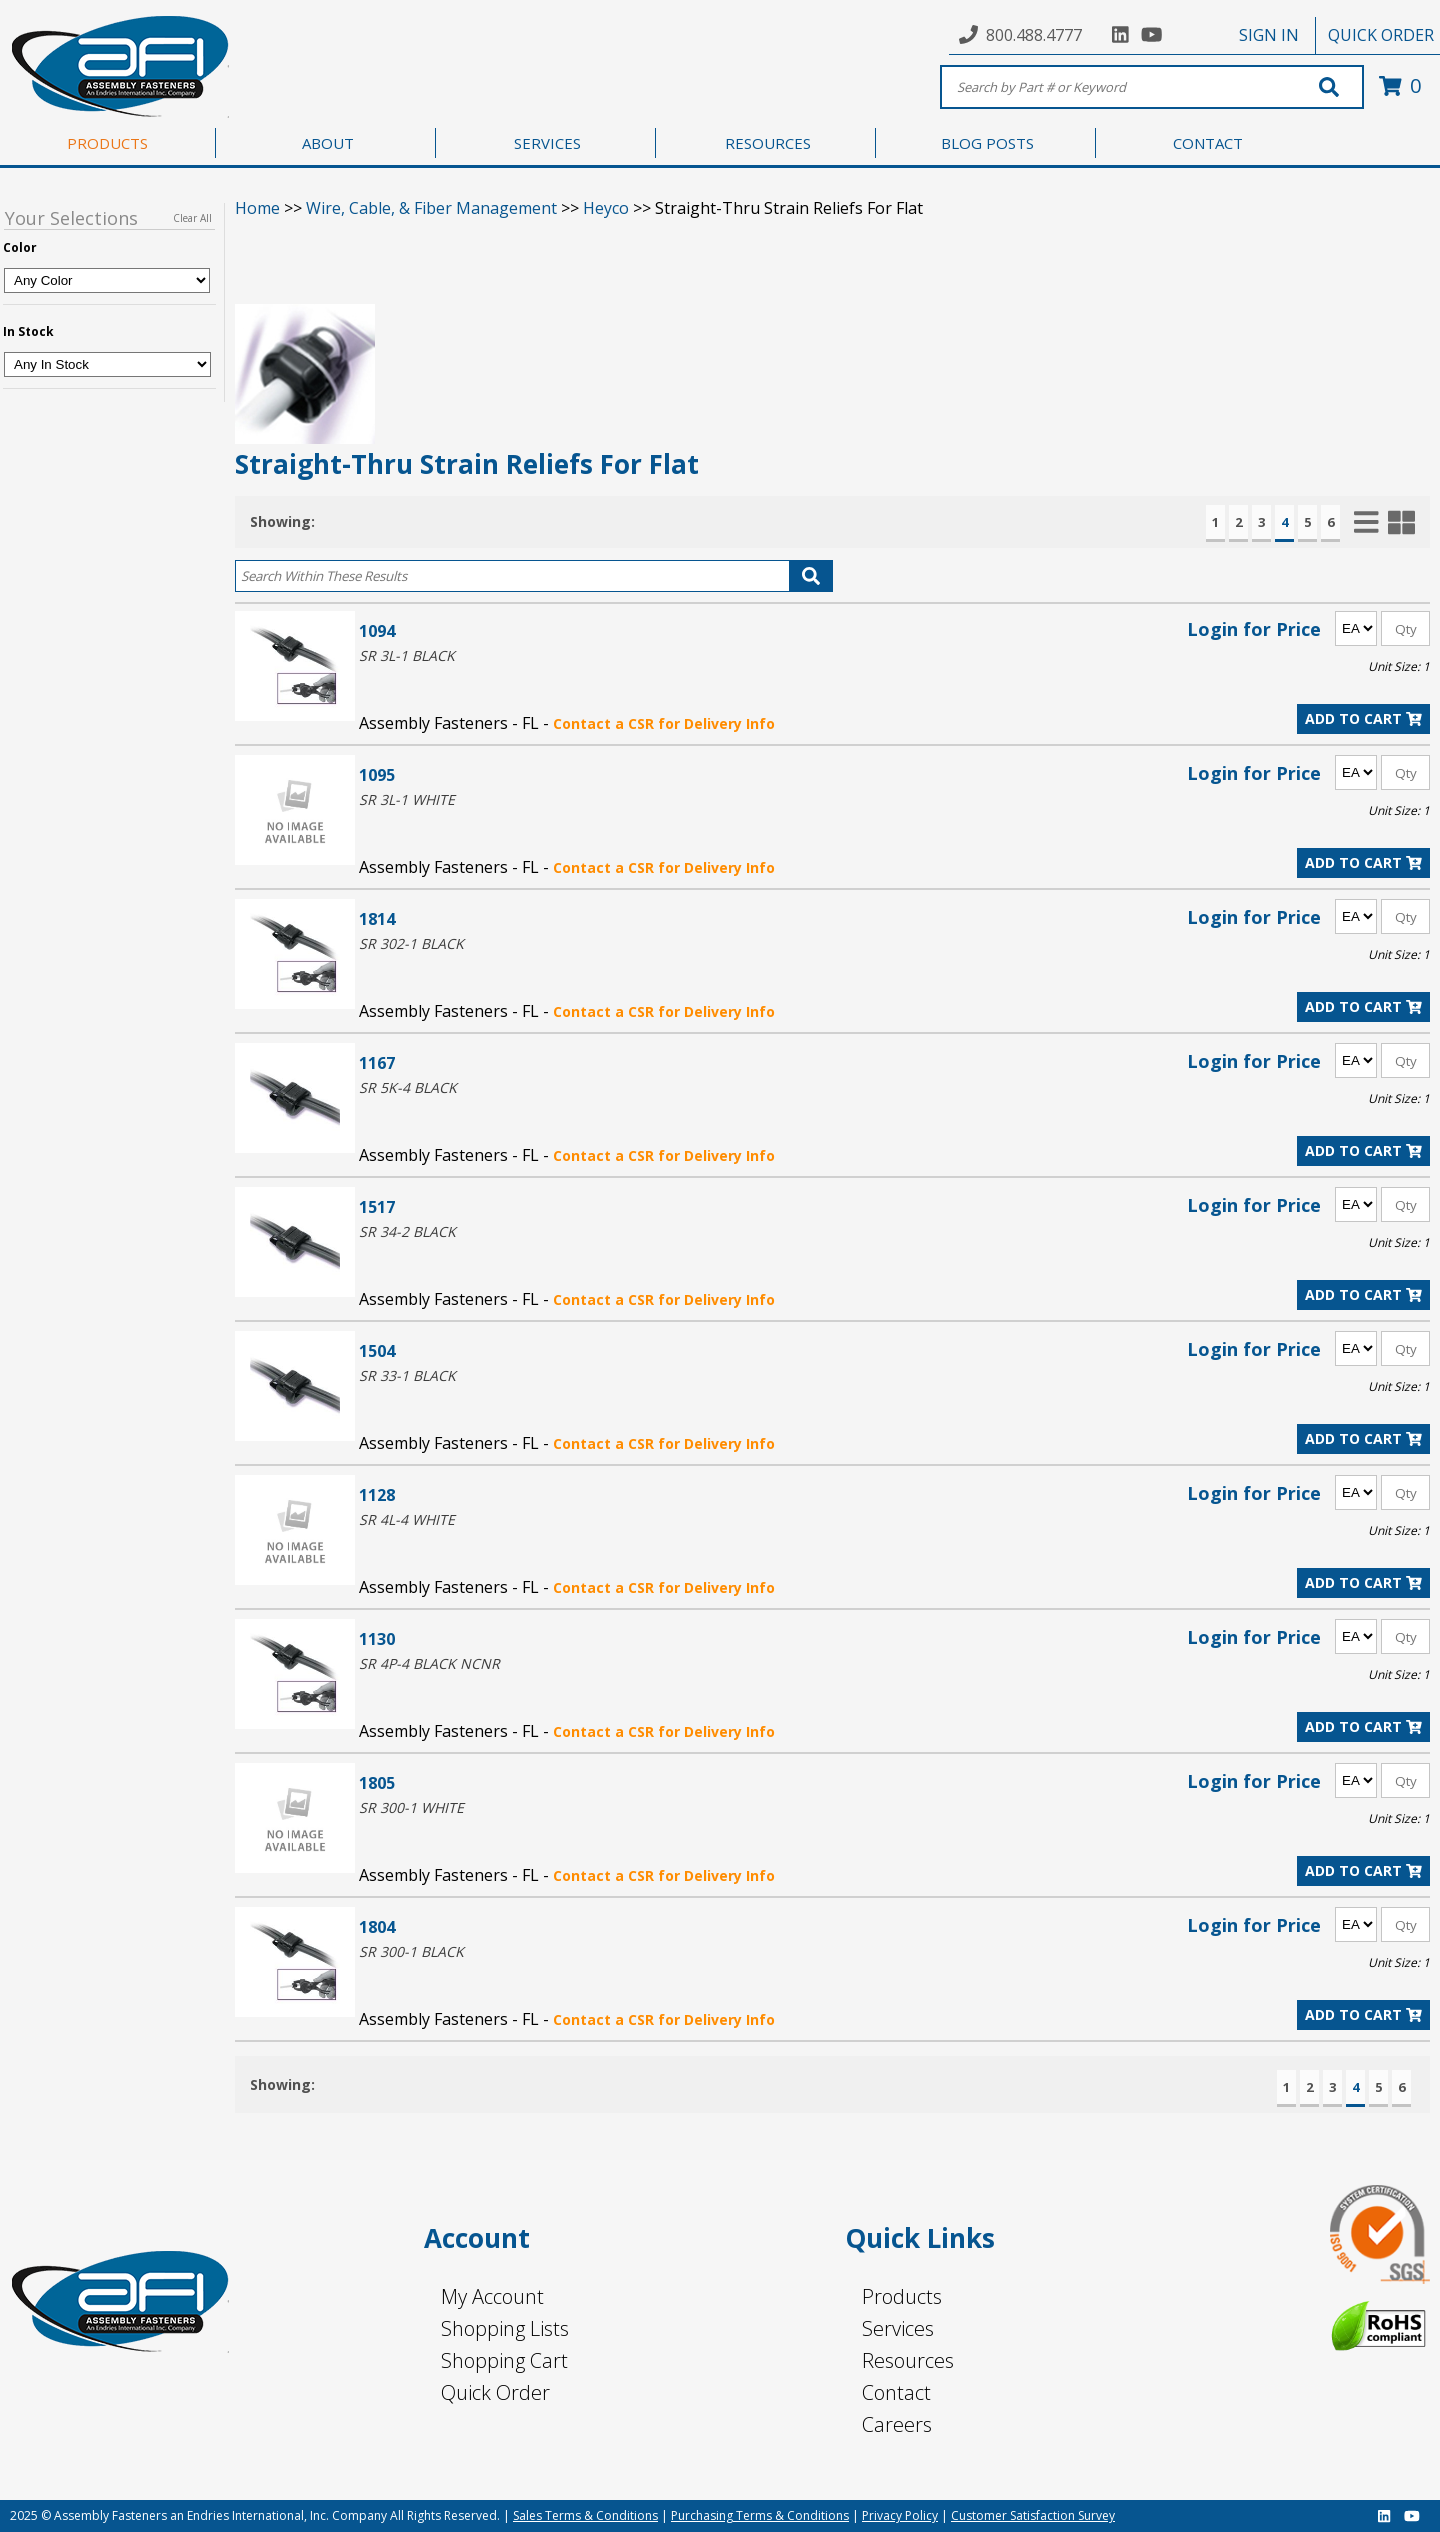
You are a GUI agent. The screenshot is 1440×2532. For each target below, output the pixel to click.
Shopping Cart (504, 2360)
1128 (377, 1494)
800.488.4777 (1034, 35)
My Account (492, 2296)
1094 (377, 630)
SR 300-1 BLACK (411, 1951)
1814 (377, 918)
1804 (377, 1926)
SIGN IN (1269, 35)
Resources (908, 2360)
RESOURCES (768, 143)
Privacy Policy (900, 2515)
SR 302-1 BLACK (411, 943)
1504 (377, 1350)
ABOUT (328, 143)
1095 (377, 774)
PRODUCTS (107, 143)
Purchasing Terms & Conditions (760, 2515)
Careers (897, 2424)
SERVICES (547, 143)
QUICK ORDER (1381, 35)
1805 (377, 1782)
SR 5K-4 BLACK (408, 1087)
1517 (377, 1206)
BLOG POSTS (987, 143)
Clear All (192, 218)
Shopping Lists (505, 2328)
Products (902, 2296)
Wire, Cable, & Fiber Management (431, 208)
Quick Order (495, 2392)
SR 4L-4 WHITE (407, 1519)
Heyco (606, 208)
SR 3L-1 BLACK (407, 655)
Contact (896, 2392)
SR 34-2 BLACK (407, 1231)
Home (257, 208)
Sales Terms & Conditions (585, 2515)
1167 (377, 1062)
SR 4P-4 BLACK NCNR (429, 1663)
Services (898, 2328)
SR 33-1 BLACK (407, 1375)
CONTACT (1208, 143)
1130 (377, 1638)
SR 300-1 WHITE (411, 1807)
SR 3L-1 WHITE (407, 799)
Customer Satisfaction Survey (1033, 2515)
